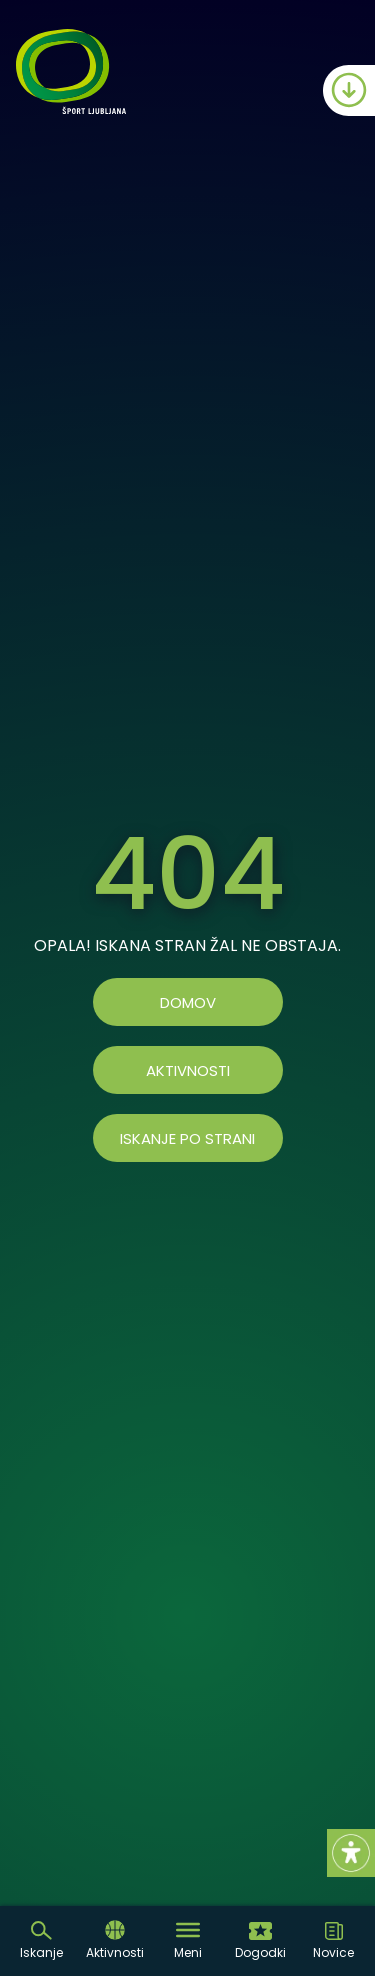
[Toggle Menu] (188, 1930)
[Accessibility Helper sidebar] (351, 1853)
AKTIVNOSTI (188, 1070)
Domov (188, 1002)
